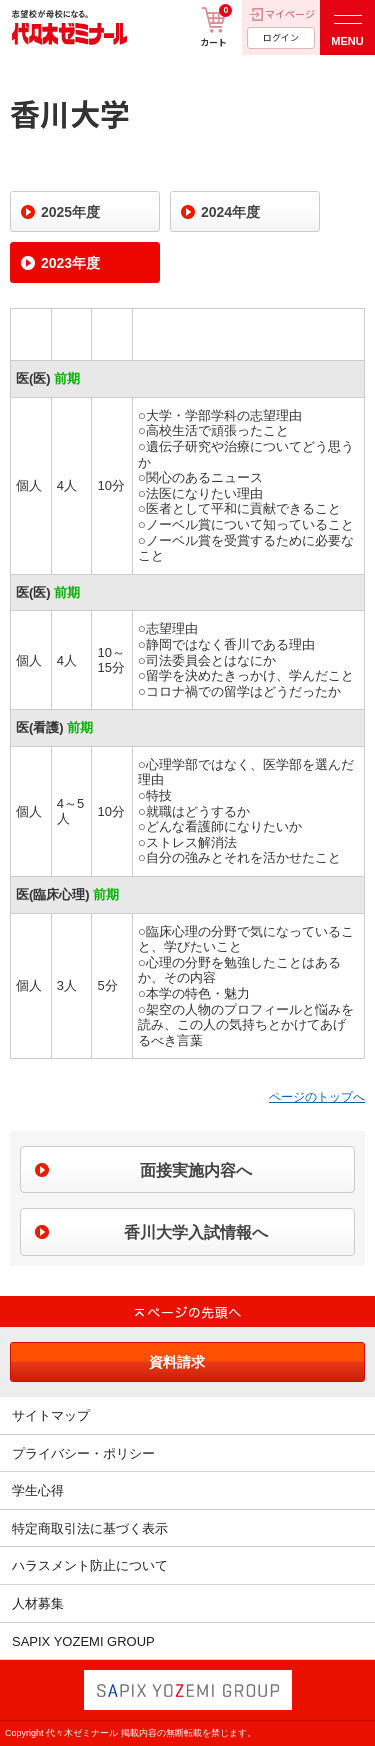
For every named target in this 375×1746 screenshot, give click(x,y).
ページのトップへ (317, 1097)
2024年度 (230, 212)
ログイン (281, 37)
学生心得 (38, 1490)
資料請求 (177, 1362)
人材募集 (38, 1603)
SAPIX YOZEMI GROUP (83, 1641)
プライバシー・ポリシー (83, 1453)
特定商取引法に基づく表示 (90, 1528)
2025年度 (70, 212)
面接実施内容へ (196, 1170)
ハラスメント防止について (90, 1565)
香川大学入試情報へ (196, 1232)
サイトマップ (51, 1415)
